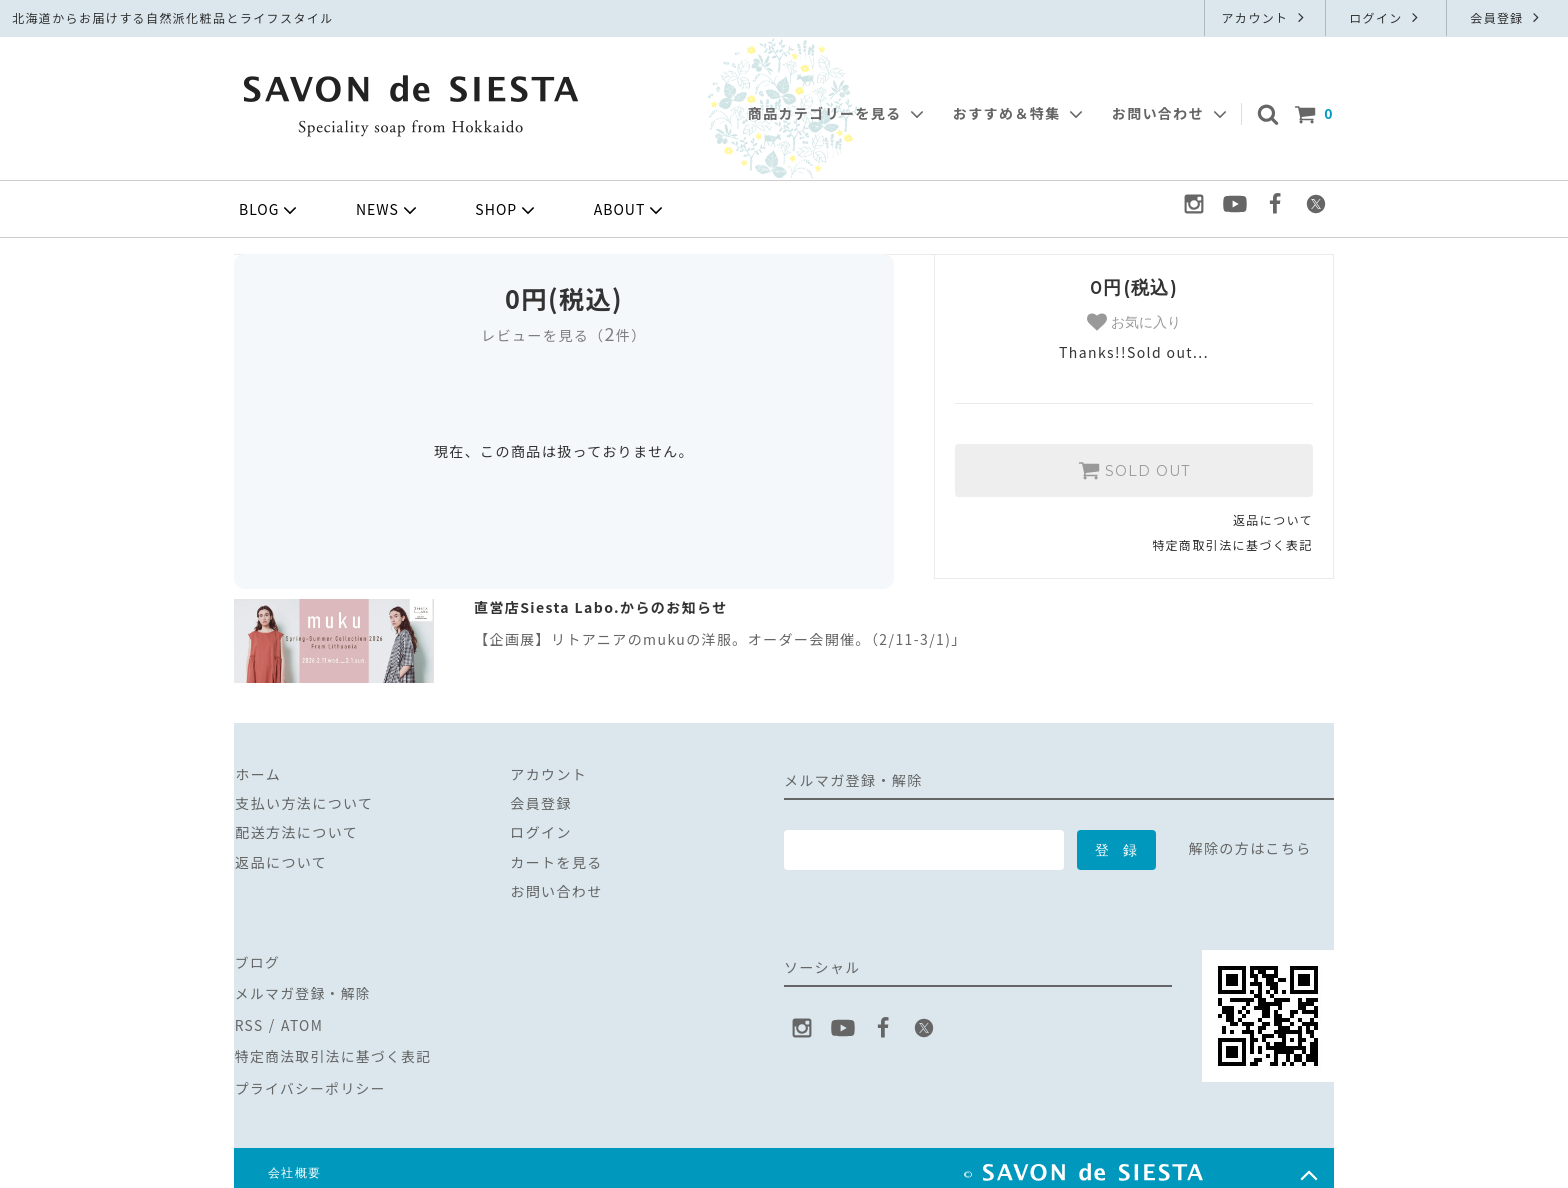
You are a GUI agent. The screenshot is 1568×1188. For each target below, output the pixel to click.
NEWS (388, 210)
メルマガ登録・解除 (303, 989)
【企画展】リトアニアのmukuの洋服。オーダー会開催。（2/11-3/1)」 (720, 639)
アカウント (1264, 17)
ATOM (300, 1019)
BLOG (270, 210)
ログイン (1386, 17)
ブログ (257, 960)
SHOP (507, 210)
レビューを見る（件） (563, 335)
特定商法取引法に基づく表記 (334, 1048)
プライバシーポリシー (311, 1078)
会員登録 (1507, 17)
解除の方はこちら (1250, 848)
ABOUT (631, 210)
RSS (248, 1019)
